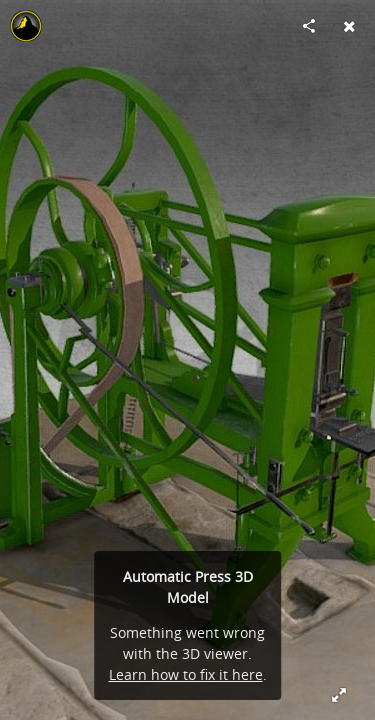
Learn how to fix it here (186, 674)
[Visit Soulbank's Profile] (26, 26)
